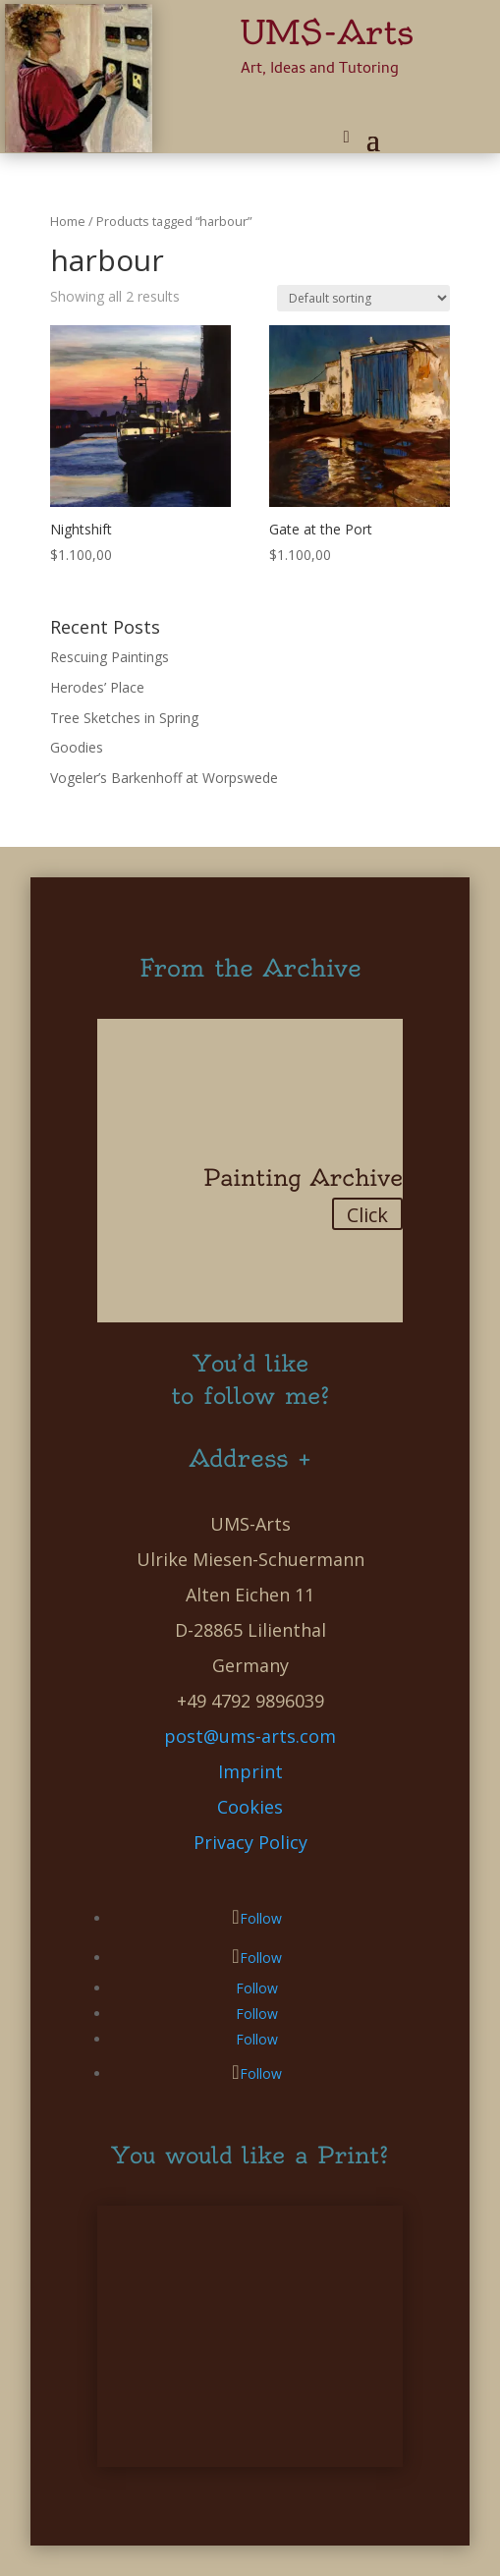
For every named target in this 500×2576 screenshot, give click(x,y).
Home (67, 221)
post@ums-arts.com (250, 1736)
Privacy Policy (250, 1842)
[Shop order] (363, 298)
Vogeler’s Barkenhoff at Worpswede (164, 777)
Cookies (250, 1807)
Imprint (250, 1771)
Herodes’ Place (97, 687)
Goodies (76, 747)
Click (367, 1215)
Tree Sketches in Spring (124, 717)
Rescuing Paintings (109, 656)
